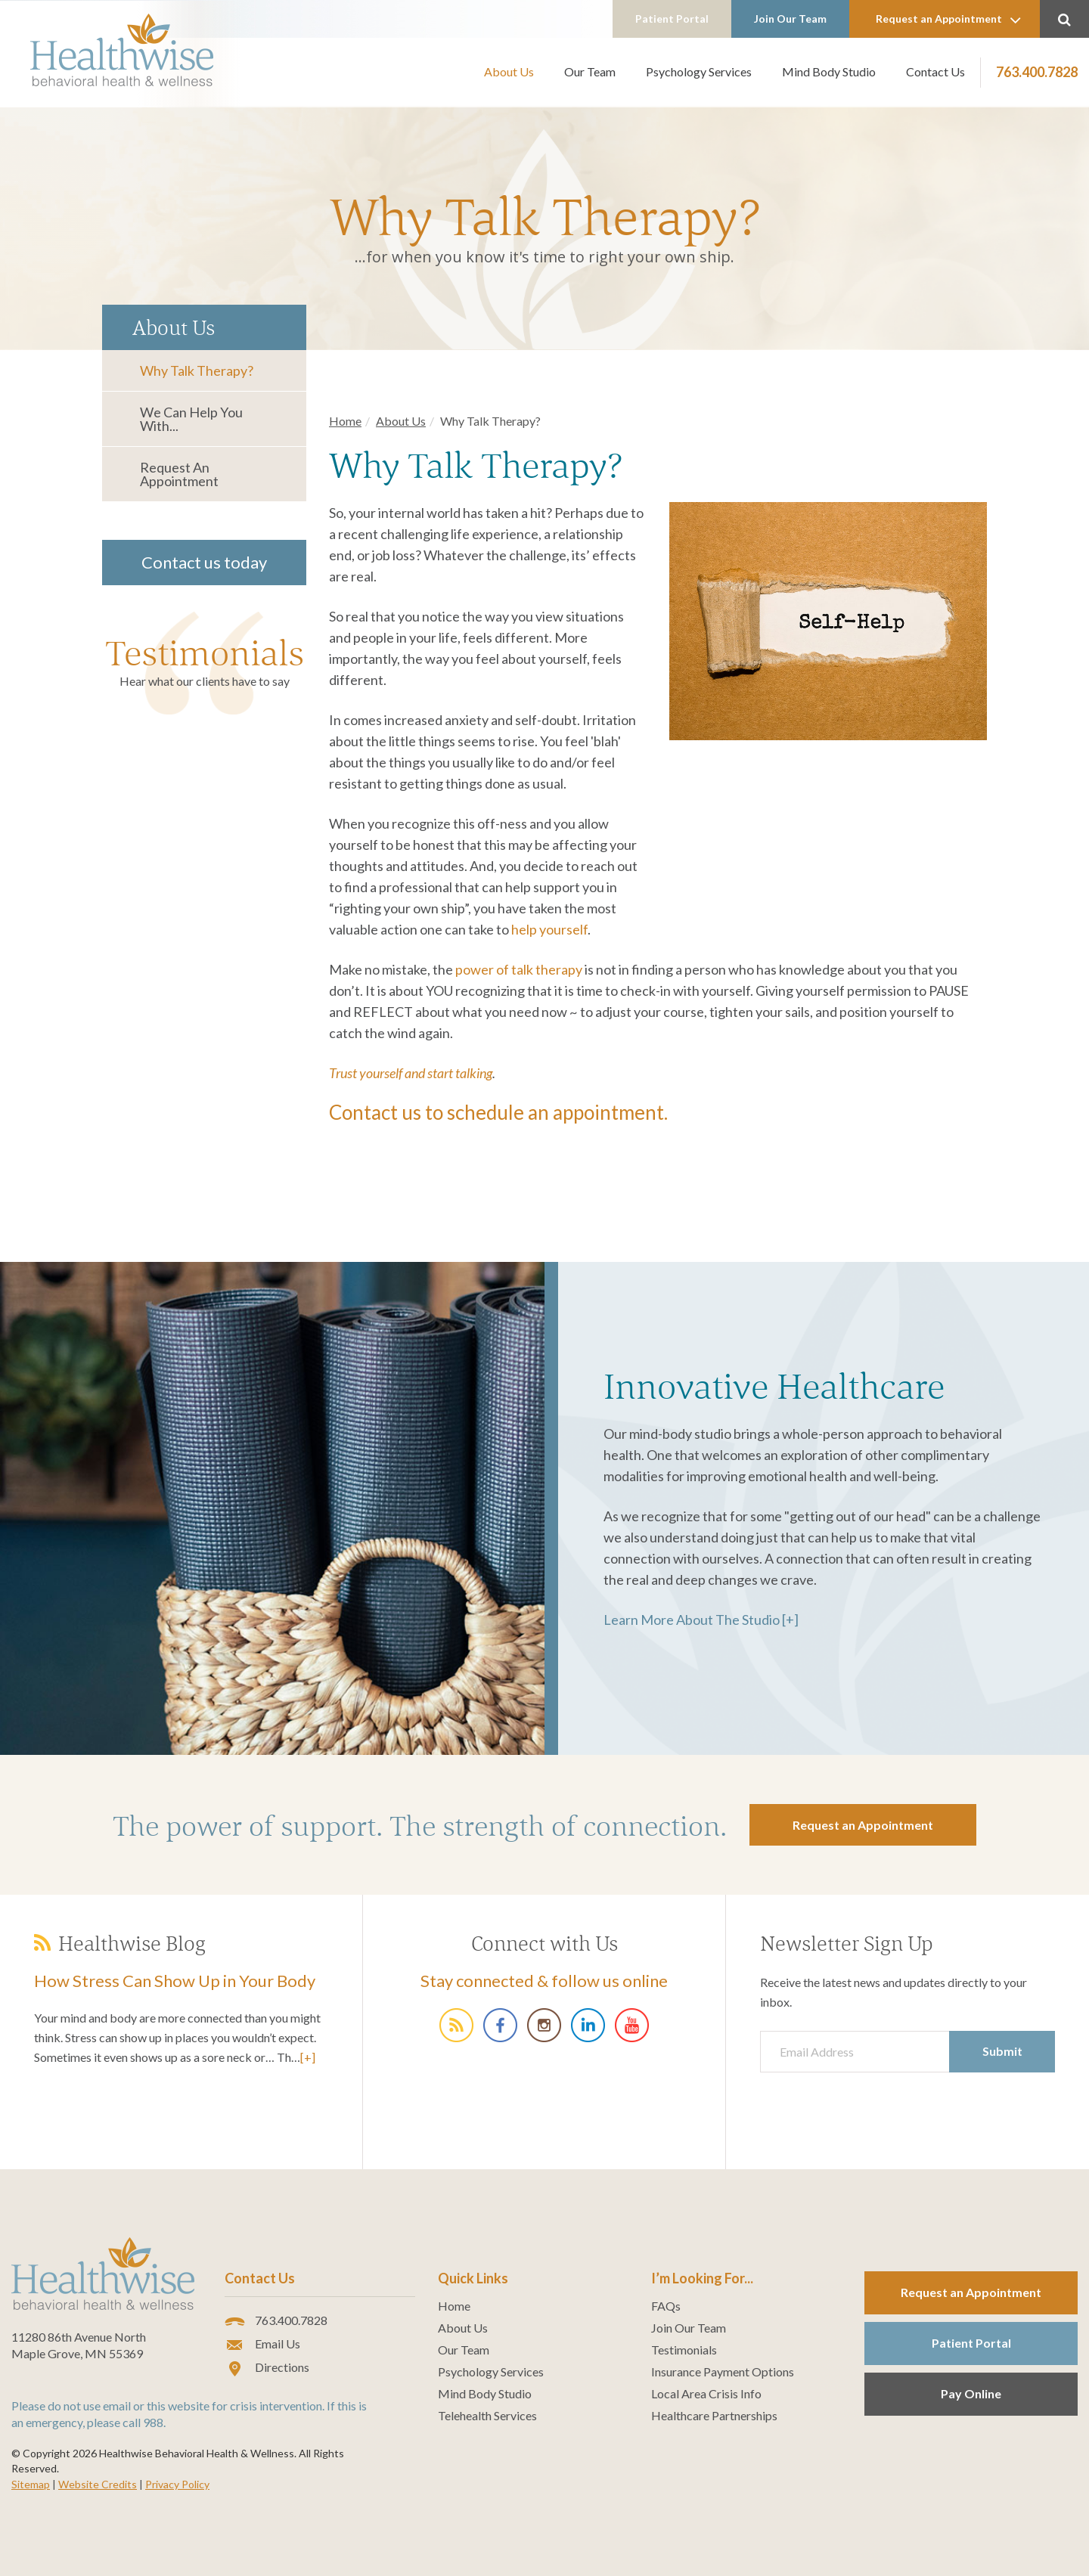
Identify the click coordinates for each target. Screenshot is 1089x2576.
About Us (509, 71)
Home (345, 421)
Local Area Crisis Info (706, 2394)
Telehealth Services (487, 2416)
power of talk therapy (518, 969)
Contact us (375, 1112)
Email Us (262, 2344)
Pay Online (971, 2393)
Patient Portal (672, 18)
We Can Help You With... (191, 419)
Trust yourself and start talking (410, 1073)
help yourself (549, 929)
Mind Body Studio (829, 71)
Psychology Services (699, 71)
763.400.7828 (1037, 72)
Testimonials (204, 652)
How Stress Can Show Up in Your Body (174, 1980)
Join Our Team (790, 18)
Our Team (590, 71)
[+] (307, 2057)
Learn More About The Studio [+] (701, 1619)
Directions (267, 2368)
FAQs (666, 2306)
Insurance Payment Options (722, 2372)
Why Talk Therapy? (196, 370)
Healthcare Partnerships (714, 2416)
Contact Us (935, 71)
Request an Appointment (948, 20)
